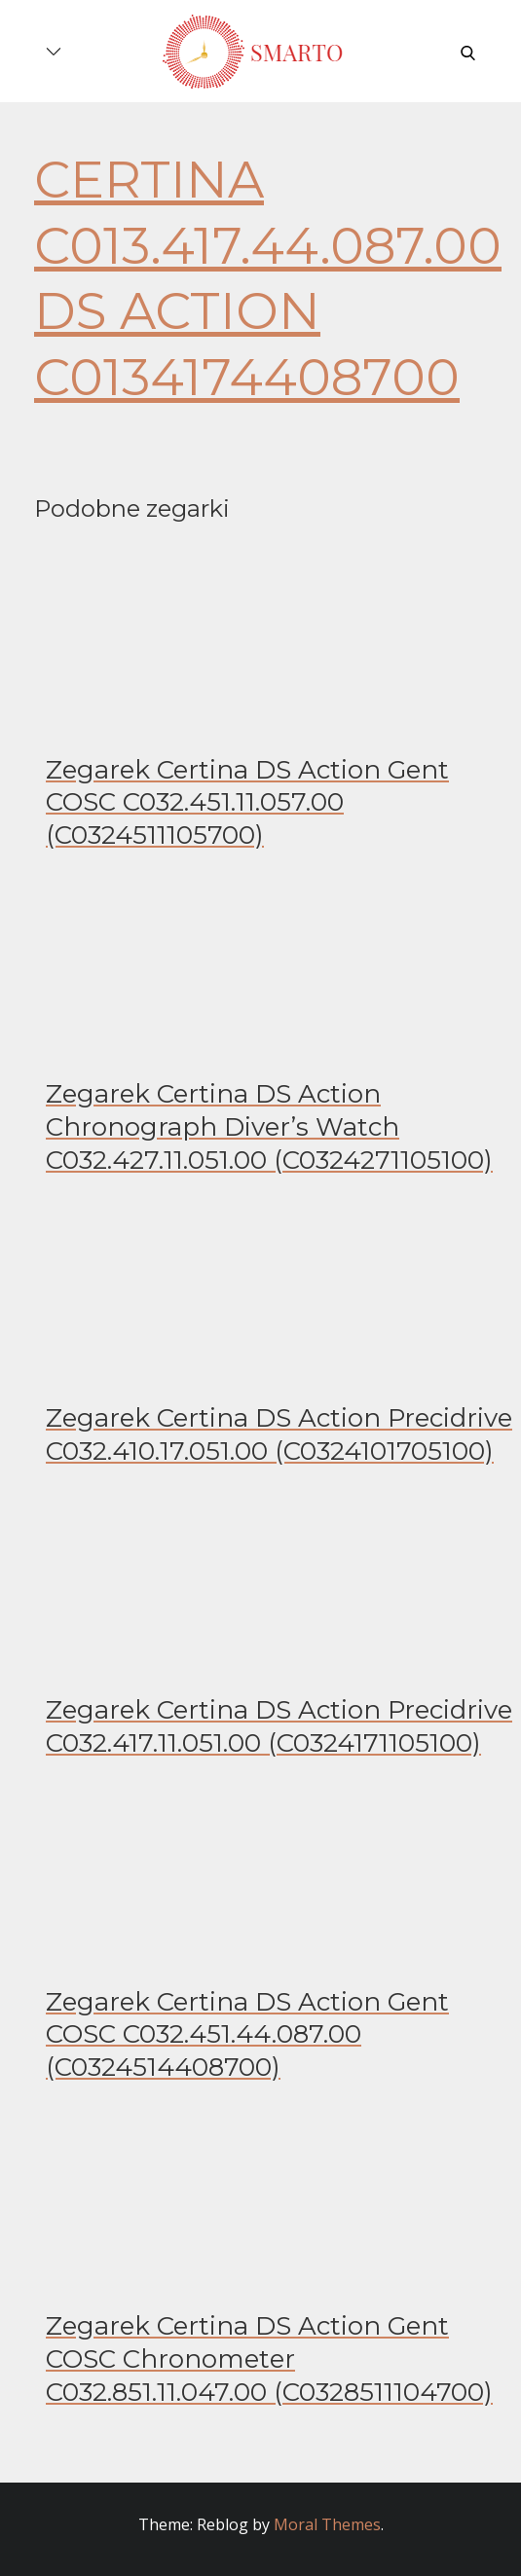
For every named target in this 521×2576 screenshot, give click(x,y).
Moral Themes (327, 2524)
